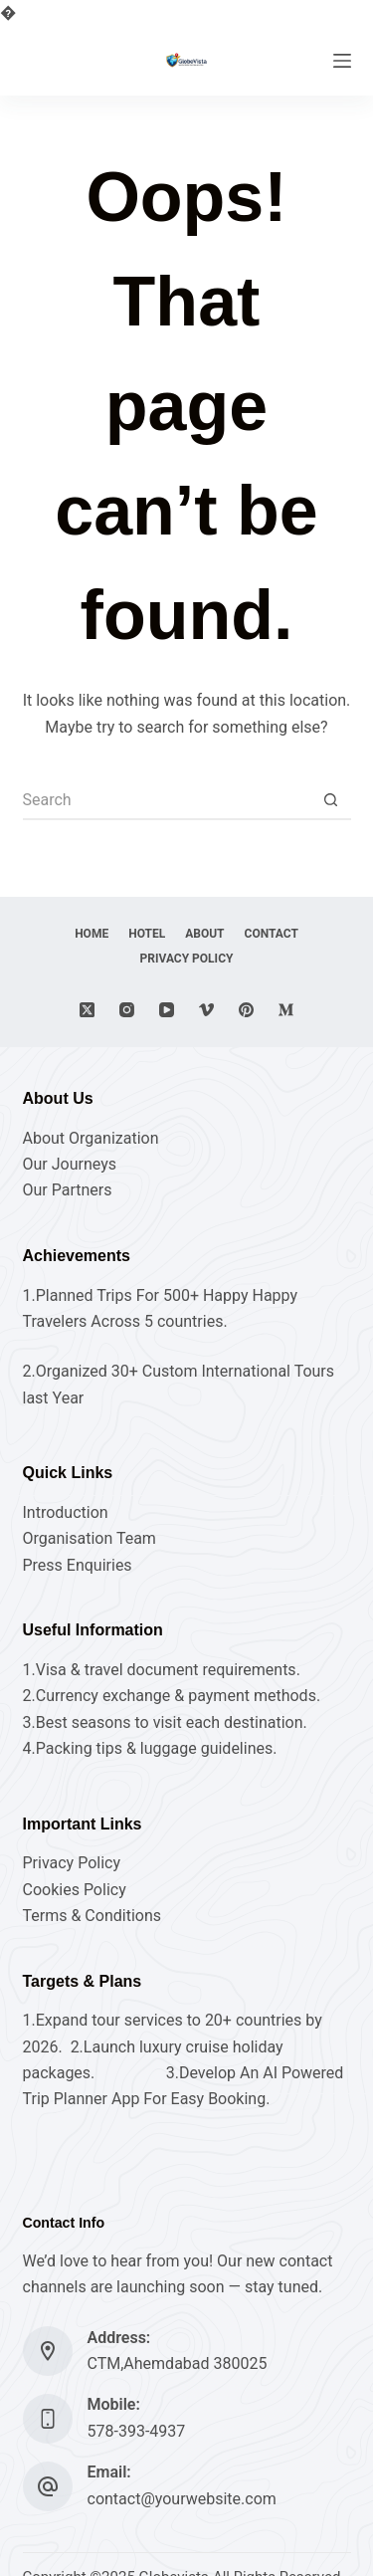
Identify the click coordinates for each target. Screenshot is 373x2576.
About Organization (91, 1138)
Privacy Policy (187, 959)
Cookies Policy (74, 1889)
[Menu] (342, 61)
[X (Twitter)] (87, 1009)
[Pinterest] (246, 1009)
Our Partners (67, 1190)
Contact (271, 934)
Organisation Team (89, 1538)
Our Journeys (69, 1164)
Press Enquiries (77, 1565)
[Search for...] (167, 800)
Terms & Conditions (92, 1915)
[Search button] (331, 800)
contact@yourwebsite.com (182, 2498)
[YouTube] (166, 1009)
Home (91, 934)
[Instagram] (126, 1009)
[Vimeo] (206, 1009)
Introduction (65, 1512)
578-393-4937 (137, 2431)
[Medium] (286, 1009)
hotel (146, 934)
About (204, 934)
